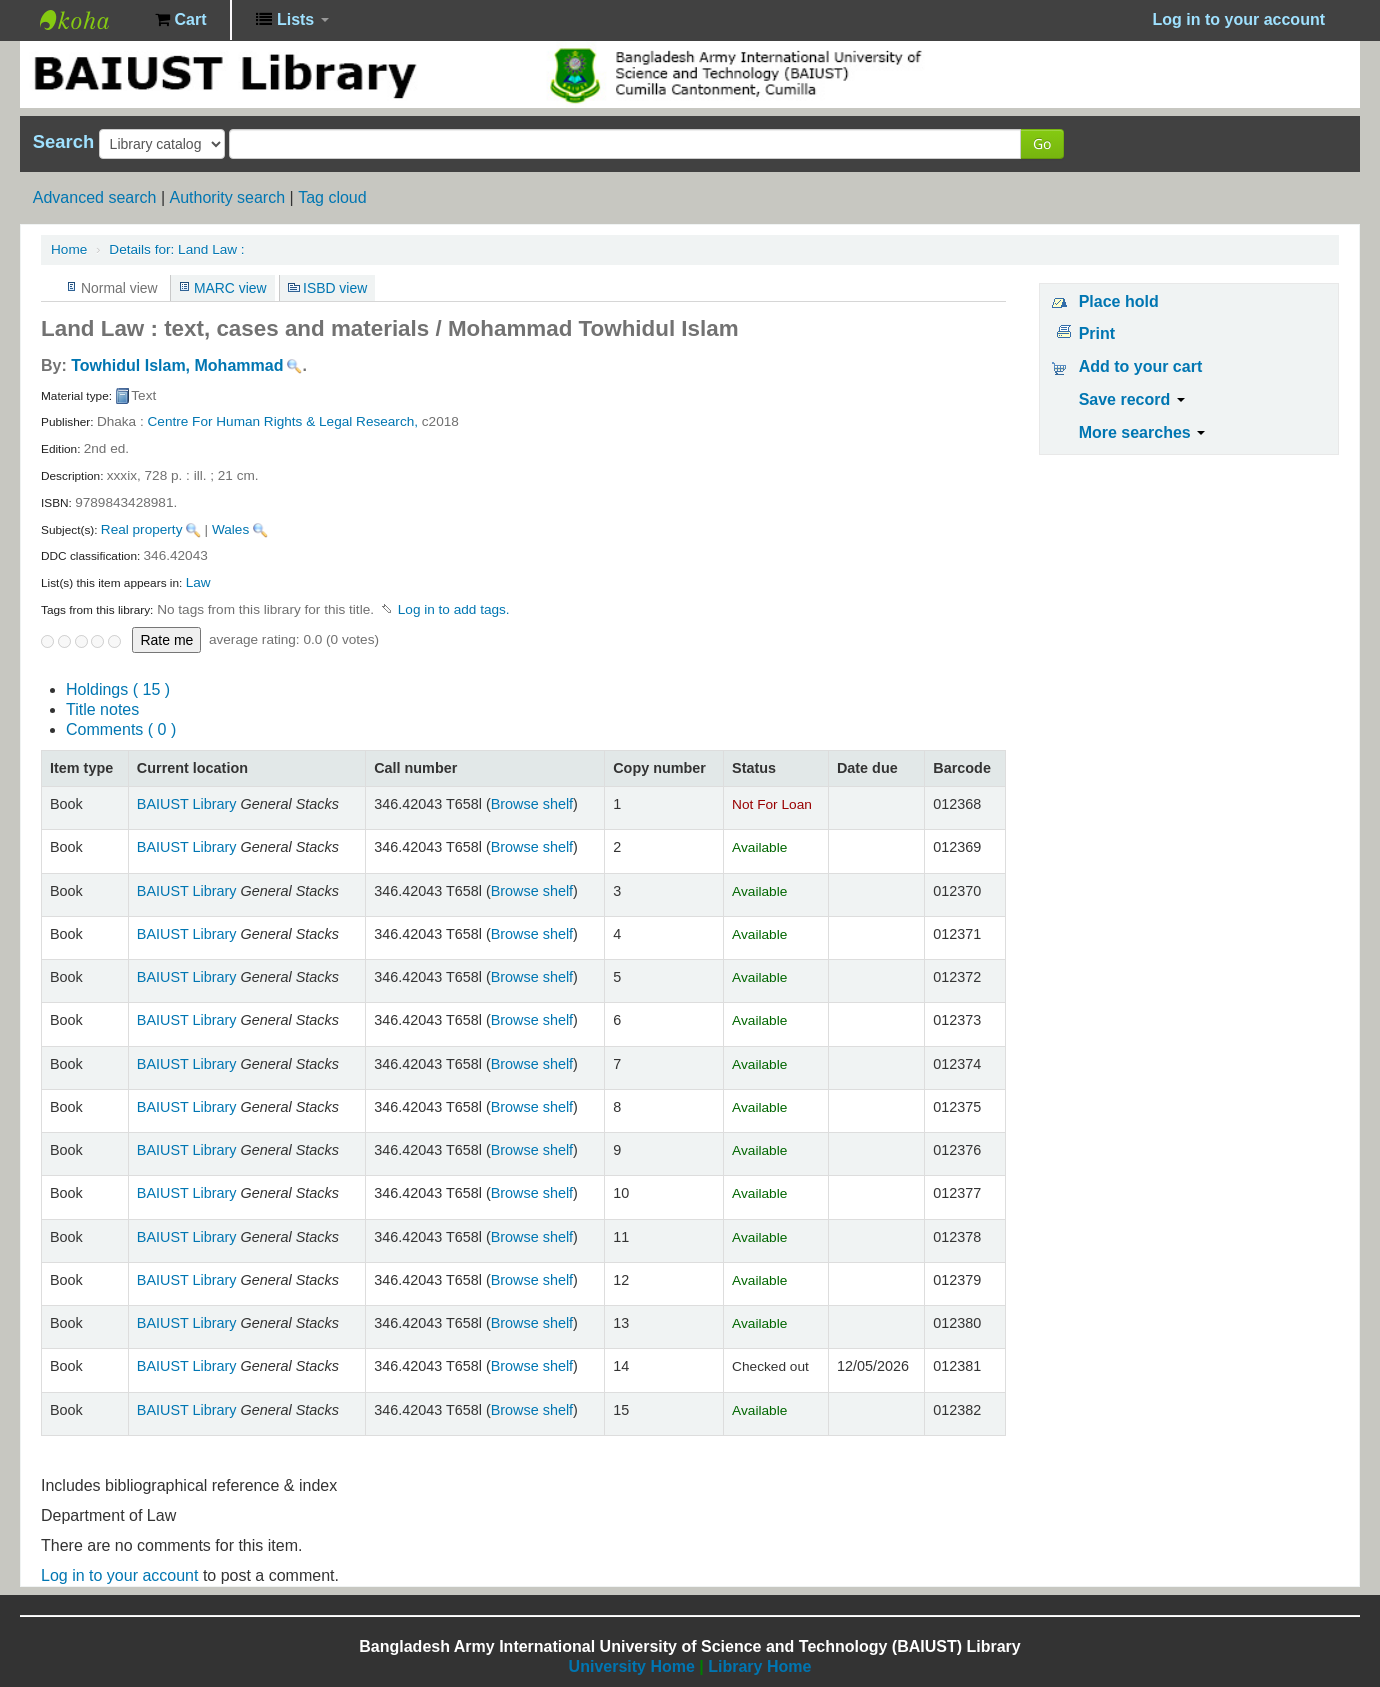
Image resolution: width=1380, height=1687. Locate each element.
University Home (632, 1666)
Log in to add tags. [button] (454, 609)
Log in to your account (119, 1575)
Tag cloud (332, 197)
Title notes (102, 709)
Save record (1132, 399)
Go (1042, 143)
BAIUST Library (90, 20)
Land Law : (176, 249)
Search (63, 142)
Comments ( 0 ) (121, 729)
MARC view (230, 288)
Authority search (227, 197)
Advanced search (95, 197)
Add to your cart (1141, 366)
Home (69, 249)
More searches (1142, 432)
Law (198, 582)
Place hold (1119, 301)
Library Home (759, 1666)
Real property (142, 529)
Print (1097, 333)
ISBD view (335, 288)
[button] (180, 20)
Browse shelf (532, 804)
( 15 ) (118, 689)
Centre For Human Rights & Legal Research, (283, 421)
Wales (230, 529)
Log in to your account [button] (1239, 19)
